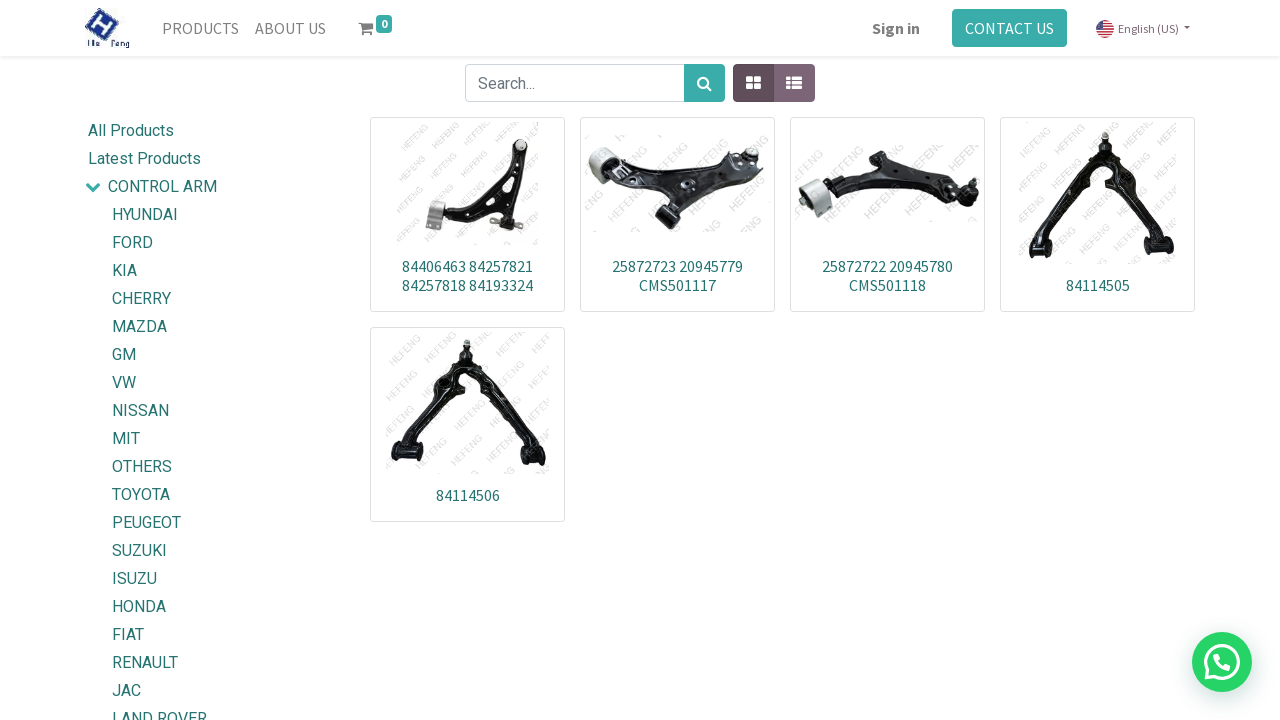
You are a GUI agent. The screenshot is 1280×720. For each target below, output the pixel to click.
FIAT (128, 634)
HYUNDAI (145, 214)
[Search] (704, 83)
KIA (124, 270)
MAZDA (139, 326)
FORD (132, 242)
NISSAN (140, 410)
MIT (126, 438)
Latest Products (144, 158)
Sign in (896, 28)
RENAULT (145, 662)
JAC (126, 690)
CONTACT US (1009, 28)
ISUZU (134, 578)
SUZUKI (139, 550)
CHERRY (141, 298)
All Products (131, 130)
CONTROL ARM (162, 186)
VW (124, 382)
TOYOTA (141, 494)
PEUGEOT (146, 522)
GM (124, 354)
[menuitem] (200, 28)
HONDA (139, 606)
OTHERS (142, 466)
